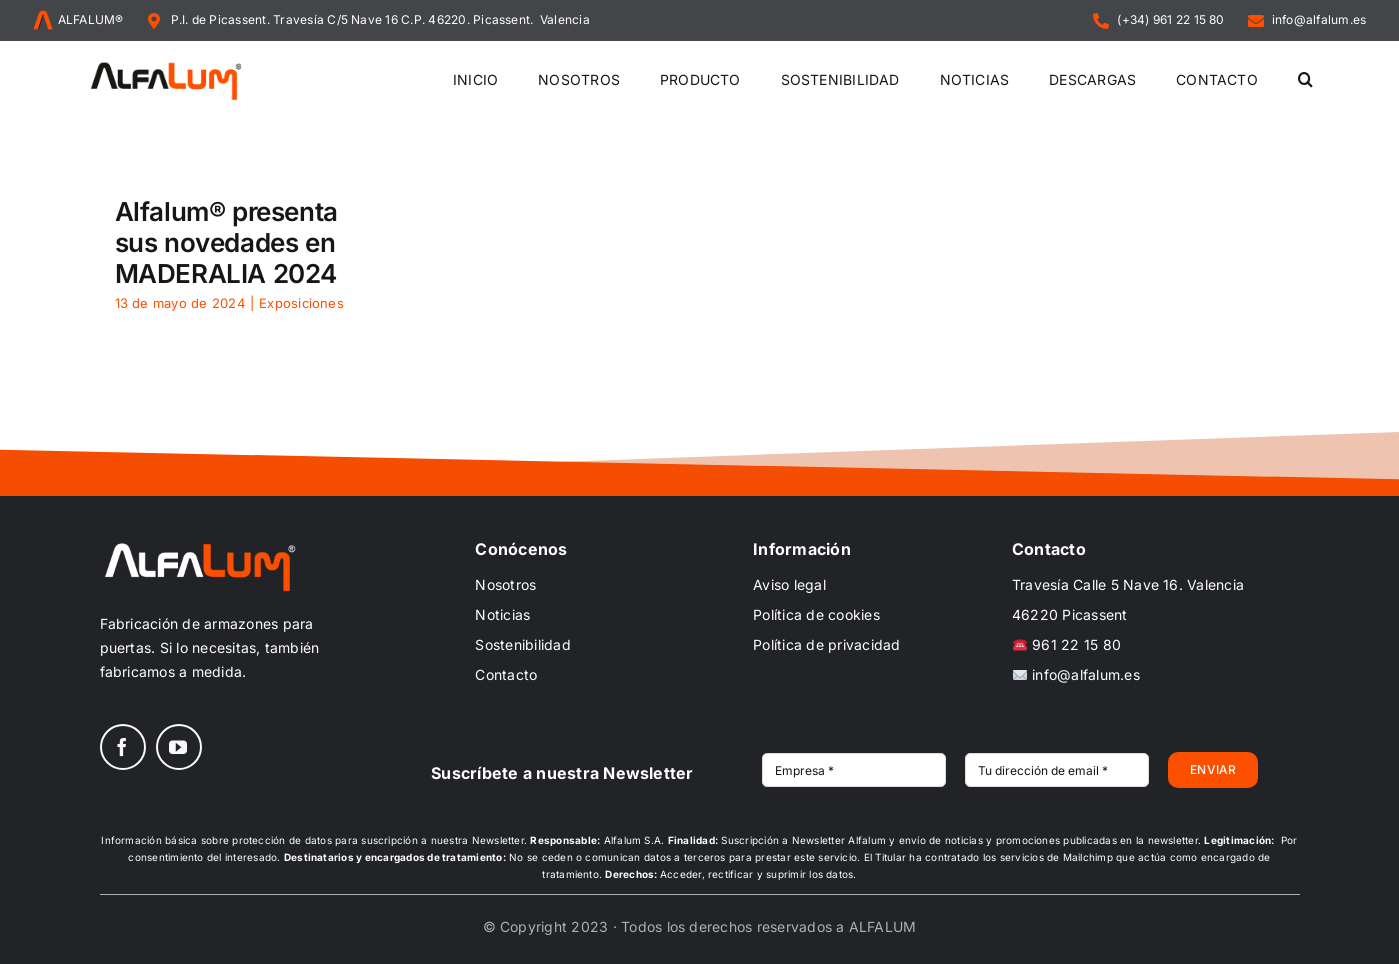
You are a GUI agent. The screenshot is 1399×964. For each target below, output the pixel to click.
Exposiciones (301, 303)
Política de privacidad (826, 644)
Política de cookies (816, 614)
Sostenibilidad (522, 644)
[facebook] (123, 747)
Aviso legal (789, 584)
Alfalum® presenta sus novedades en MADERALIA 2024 (226, 242)
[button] (1305, 81)
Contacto (506, 674)
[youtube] (179, 747)
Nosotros (505, 584)
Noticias (502, 614)
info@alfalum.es (1076, 674)
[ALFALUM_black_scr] (166, 65)
